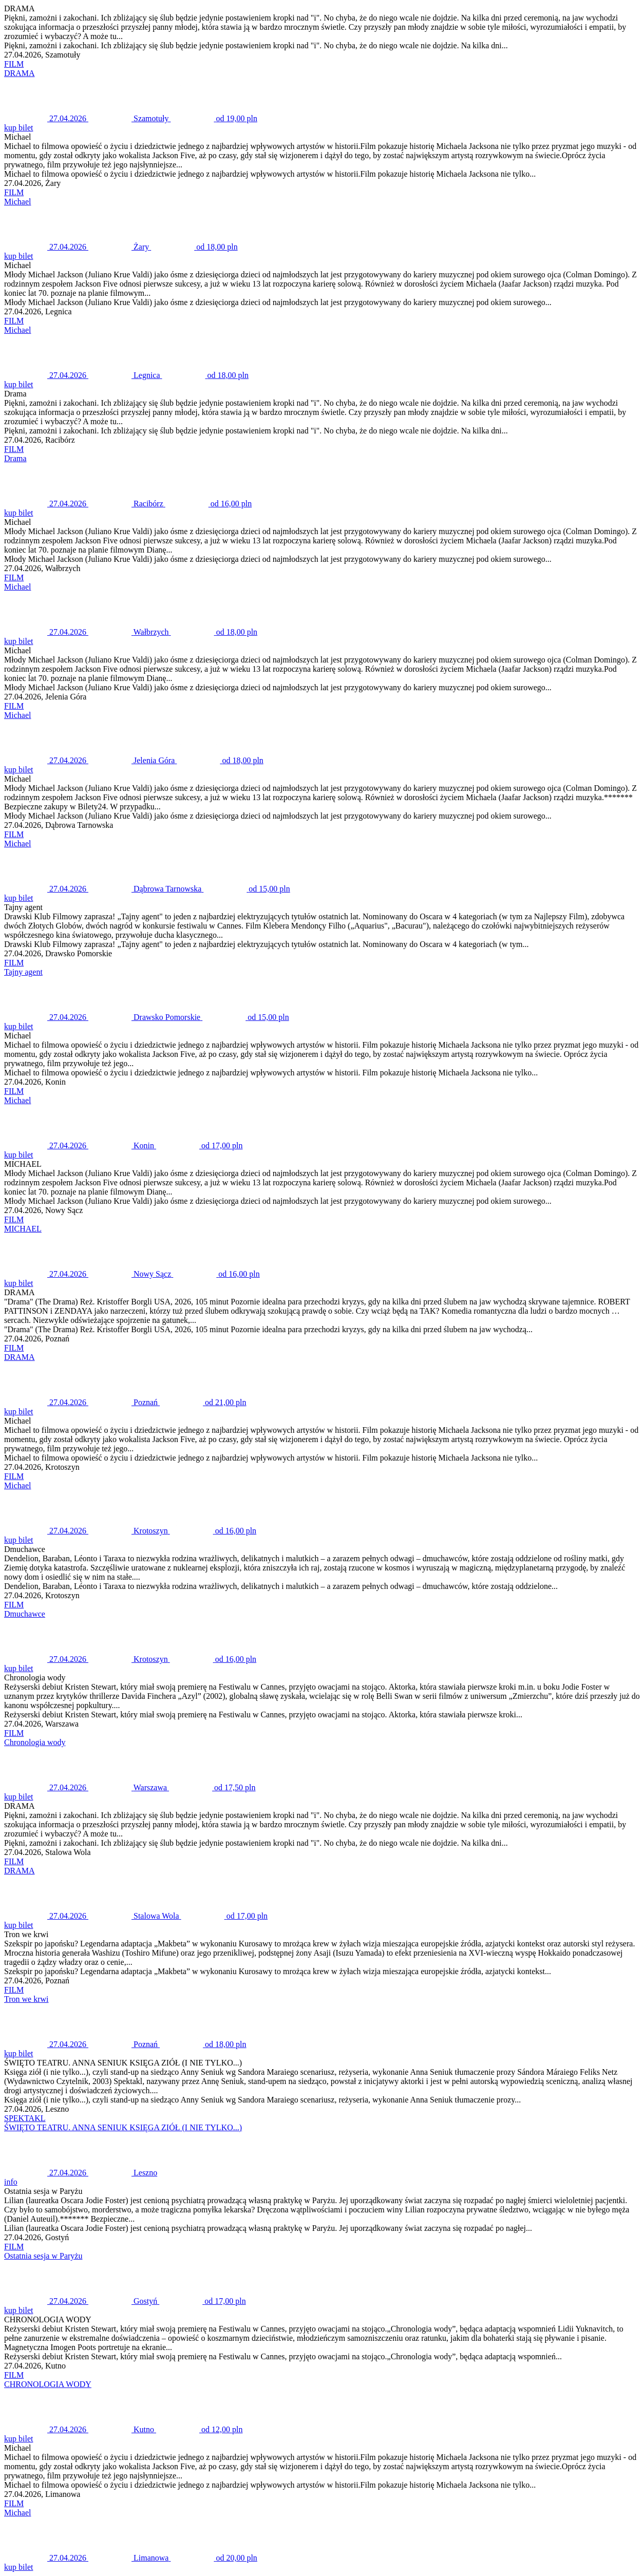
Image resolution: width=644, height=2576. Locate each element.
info (10, 2181)
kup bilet (18, 127)
